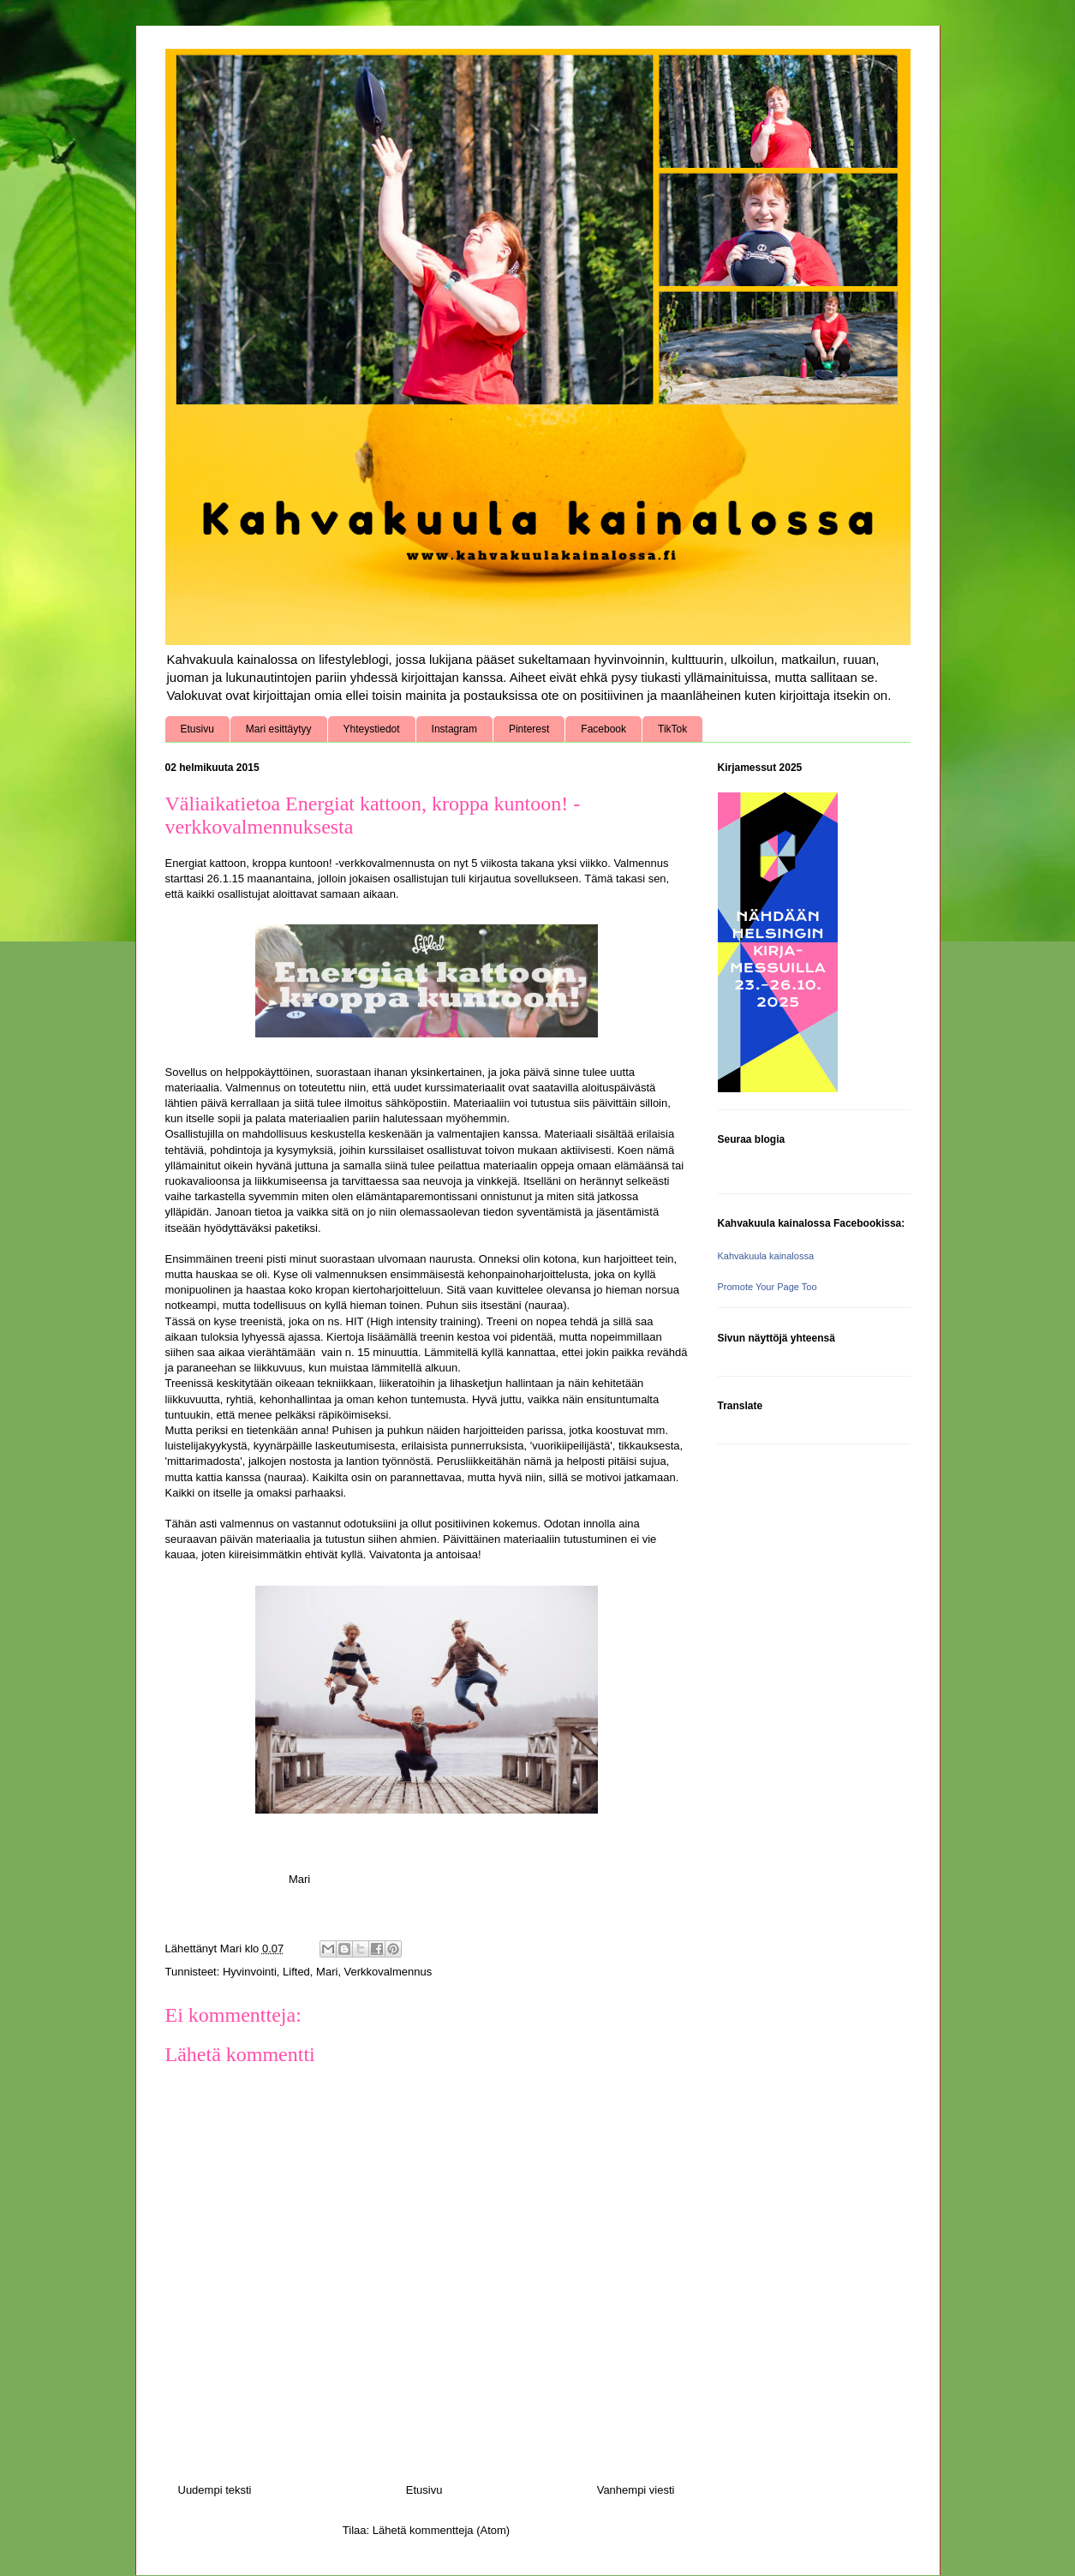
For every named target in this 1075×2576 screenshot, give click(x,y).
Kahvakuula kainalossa (766, 1256)
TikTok (672, 729)
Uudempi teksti (215, 2489)
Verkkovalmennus (388, 1971)
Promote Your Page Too (767, 1287)
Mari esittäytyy (279, 729)
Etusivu (197, 729)
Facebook (603, 729)
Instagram (454, 729)
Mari (326, 1971)
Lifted (296, 1971)
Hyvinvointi (250, 1971)
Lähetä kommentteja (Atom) (441, 2530)
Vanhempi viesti (636, 2489)
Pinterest (529, 729)
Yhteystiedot (371, 729)
